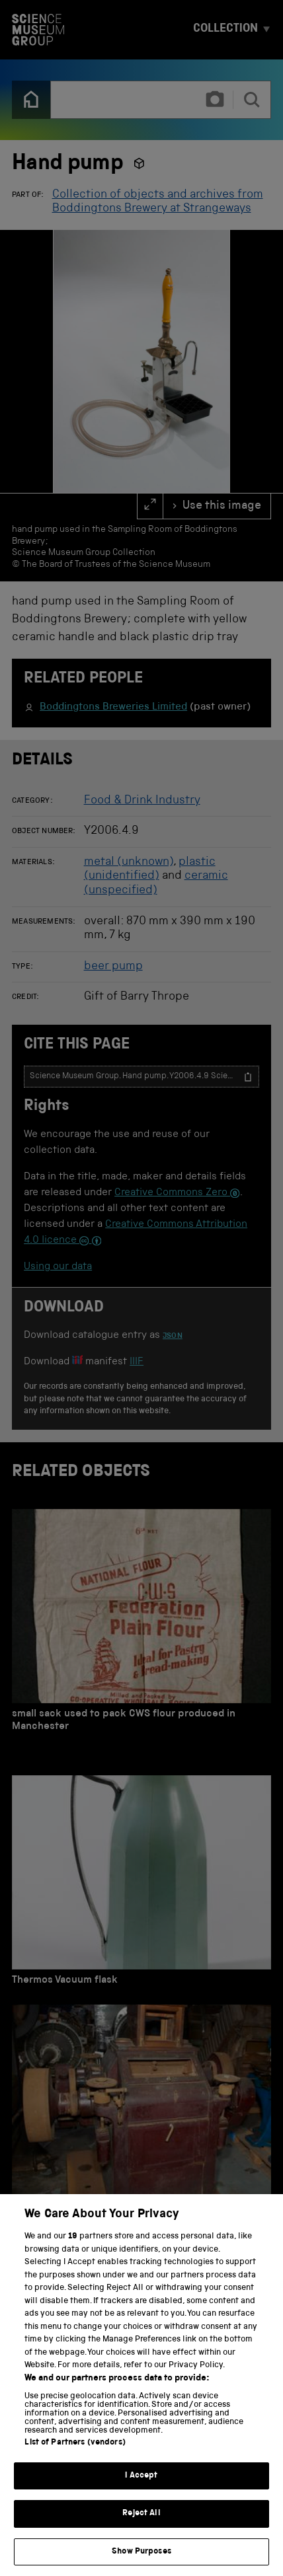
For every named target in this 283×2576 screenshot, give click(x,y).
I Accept (141, 2488)
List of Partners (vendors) (74, 2455)
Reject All (141, 2526)
